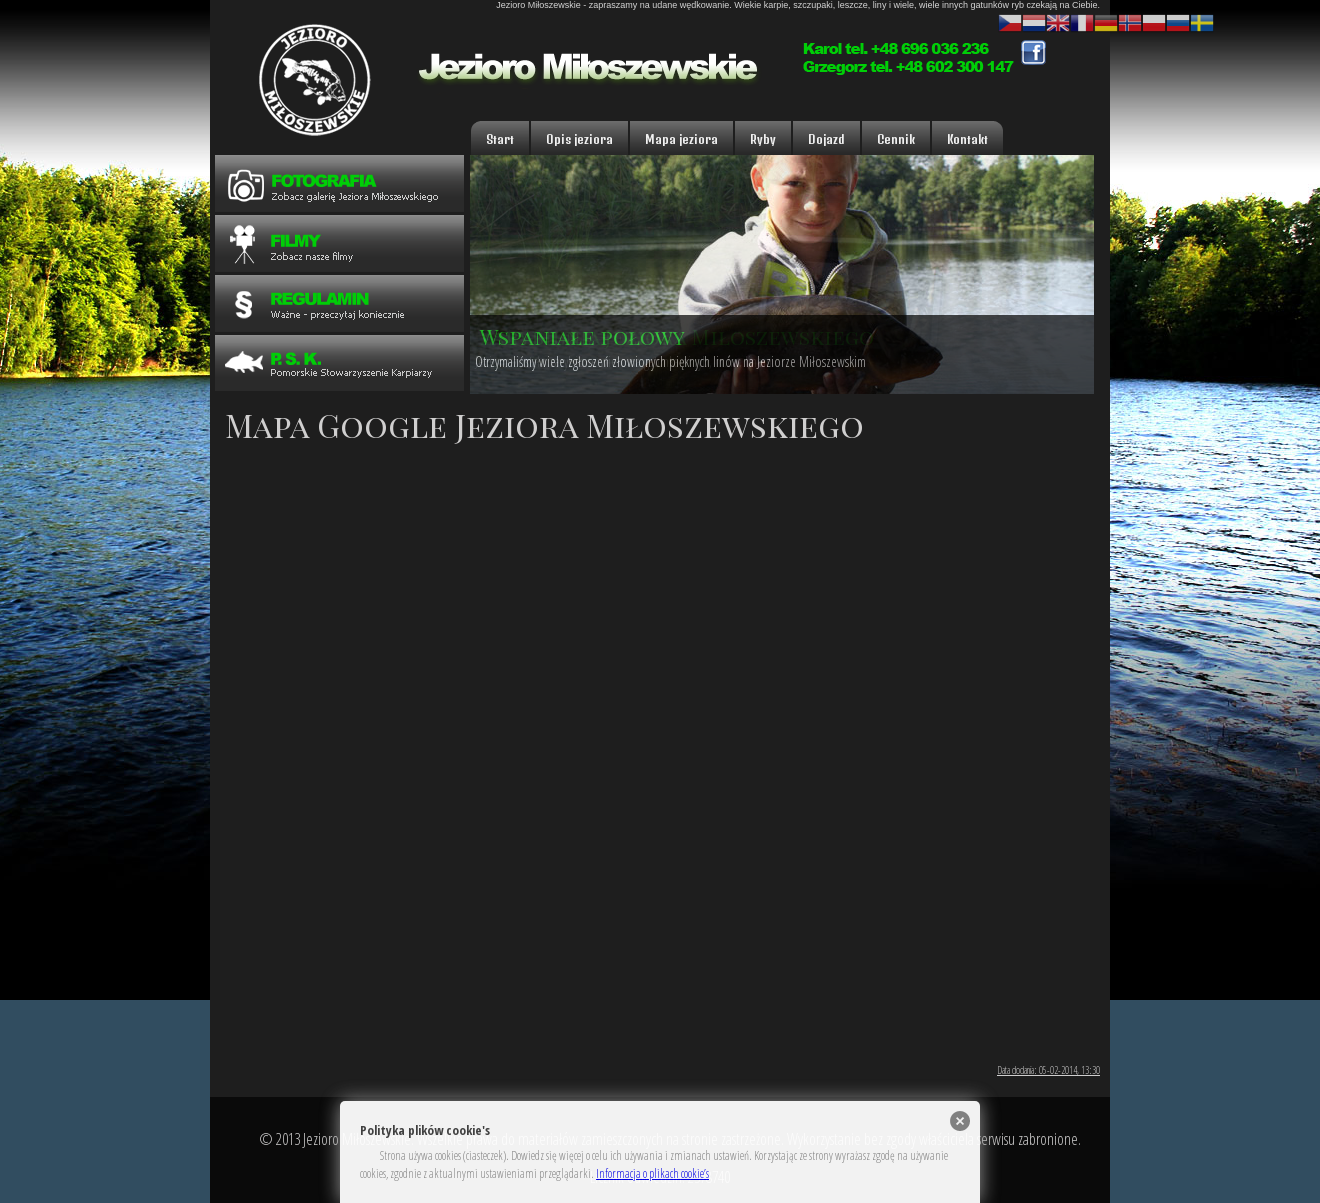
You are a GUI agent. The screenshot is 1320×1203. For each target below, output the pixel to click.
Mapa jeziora (681, 139)
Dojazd (826, 139)
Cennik (896, 139)
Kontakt (967, 139)
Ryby (763, 139)
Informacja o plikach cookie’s (652, 1173)
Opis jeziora (579, 139)
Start (500, 139)
